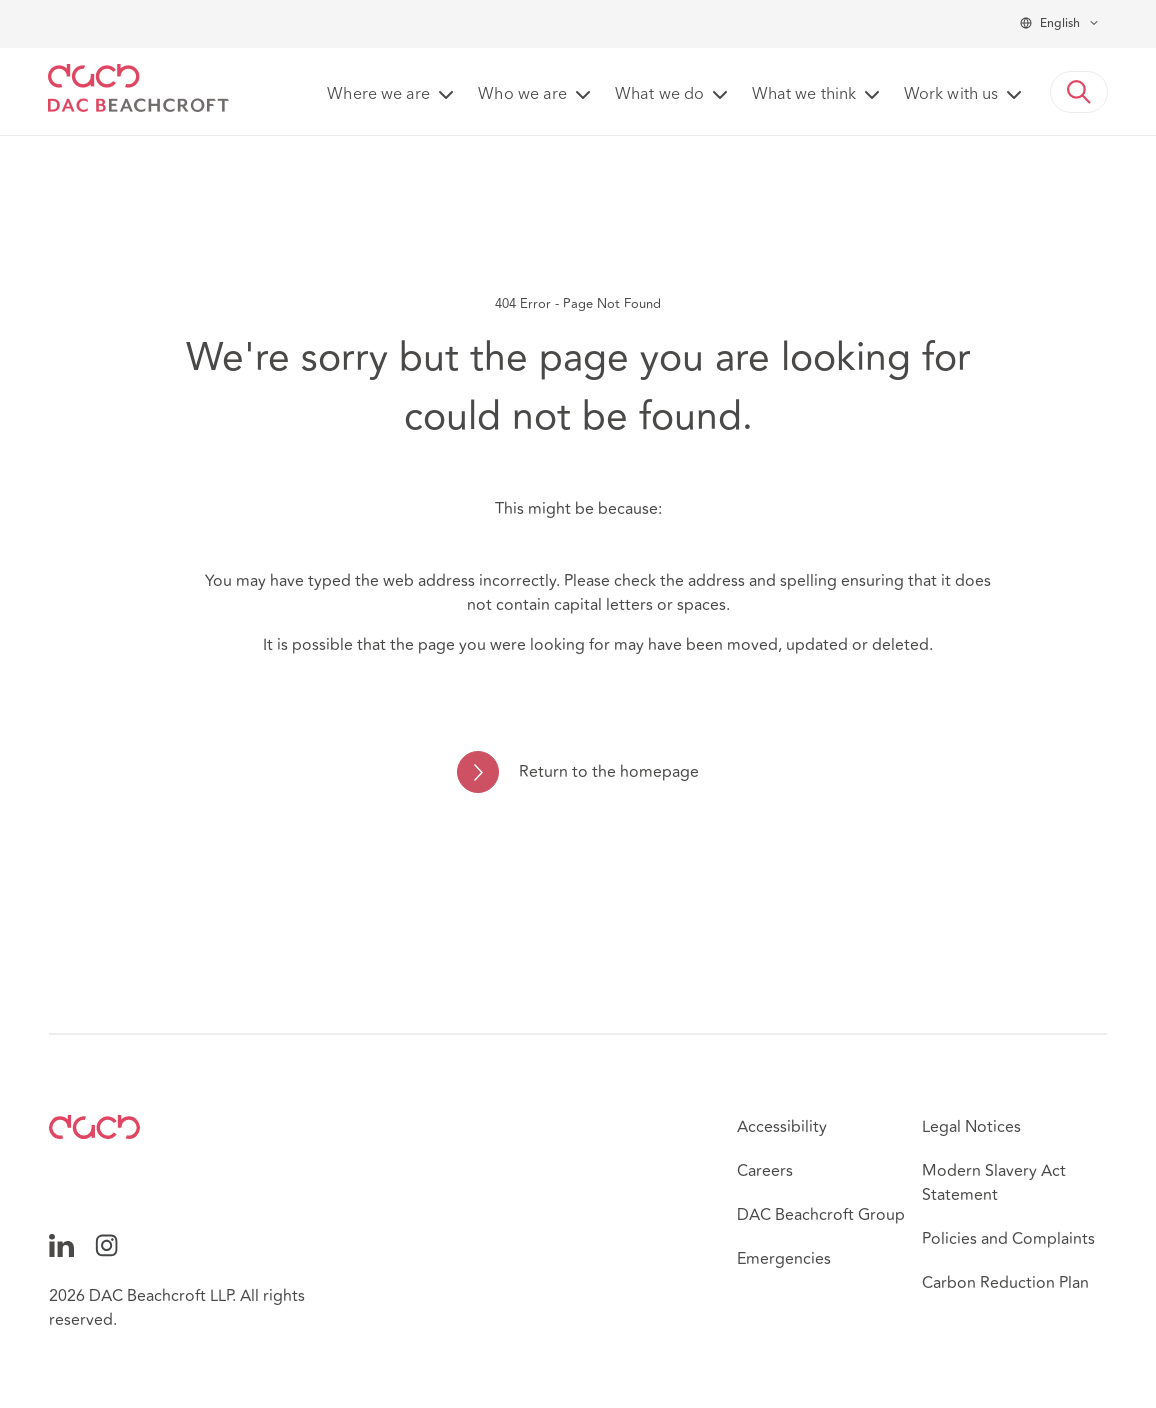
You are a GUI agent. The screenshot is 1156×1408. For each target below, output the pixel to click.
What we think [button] (804, 95)
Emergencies (784, 1259)
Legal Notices (971, 1127)
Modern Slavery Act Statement (994, 1183)
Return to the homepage (609, 772)
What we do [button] (659, 95)
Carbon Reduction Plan (1005, 1283)
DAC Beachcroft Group (821, 1215)
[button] (1079, 92)
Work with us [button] (951, 95)
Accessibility (782, 1127)
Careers (765, 1171)
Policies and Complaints (1008, 1239)
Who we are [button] (522, 95)
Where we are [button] (378, 95)
